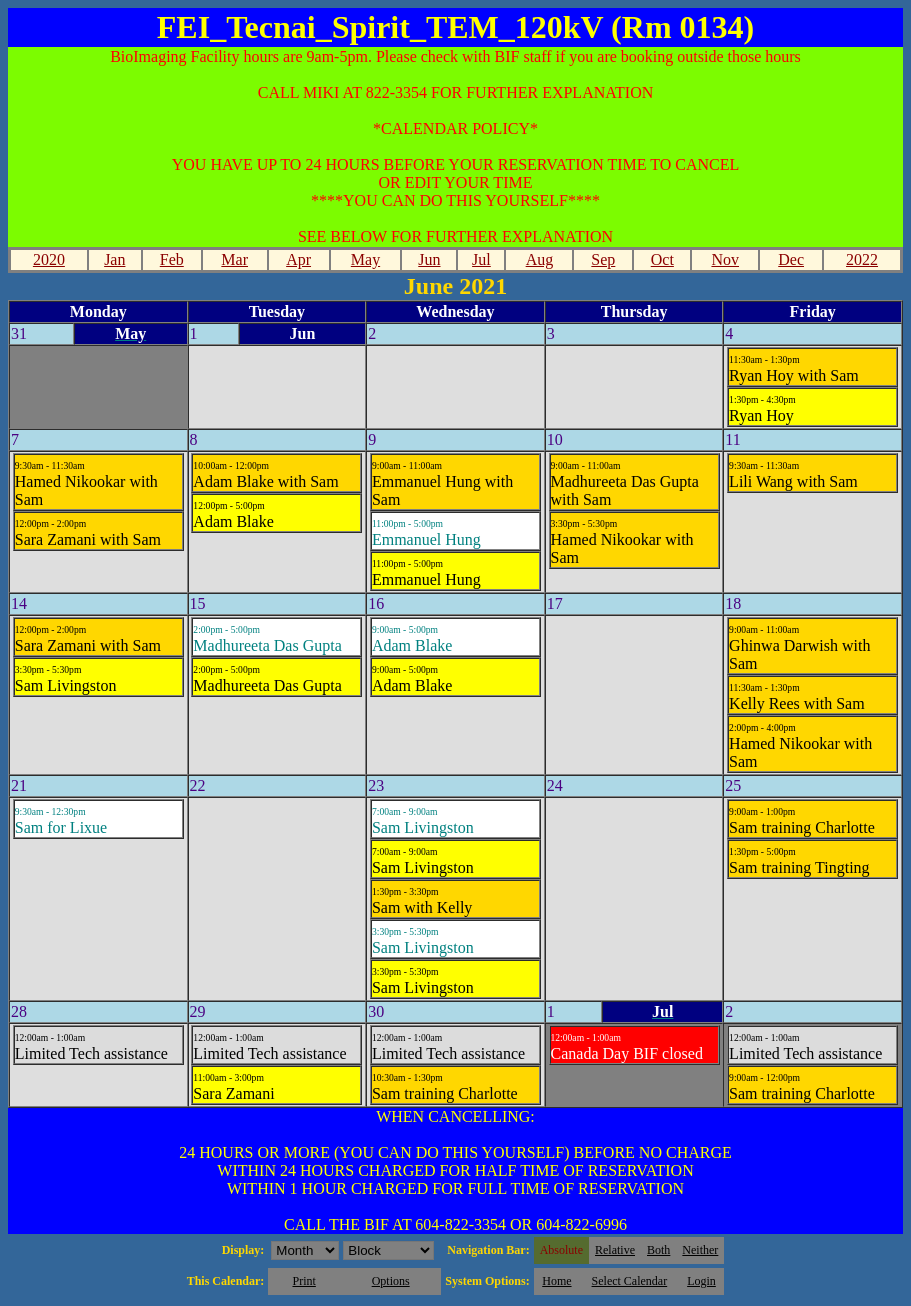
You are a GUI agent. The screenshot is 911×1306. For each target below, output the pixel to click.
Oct (662, 259)
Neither (700, 1250)
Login (701, 1281)
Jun (429, 259)
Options (391, 1281)
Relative (615, 1250)
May (365, 259)
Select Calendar (630, 1281)
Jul (481, 259)
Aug (540, 259)
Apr (298, 259)
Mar (234, 259)
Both (658, 1250)
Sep (603, 259)
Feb (172, 259)
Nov (725, 259)
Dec (791, 259)
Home (556, 1281)
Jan (114, 259)
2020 (49, 259)
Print (303, 1281)
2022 (862, 259)
